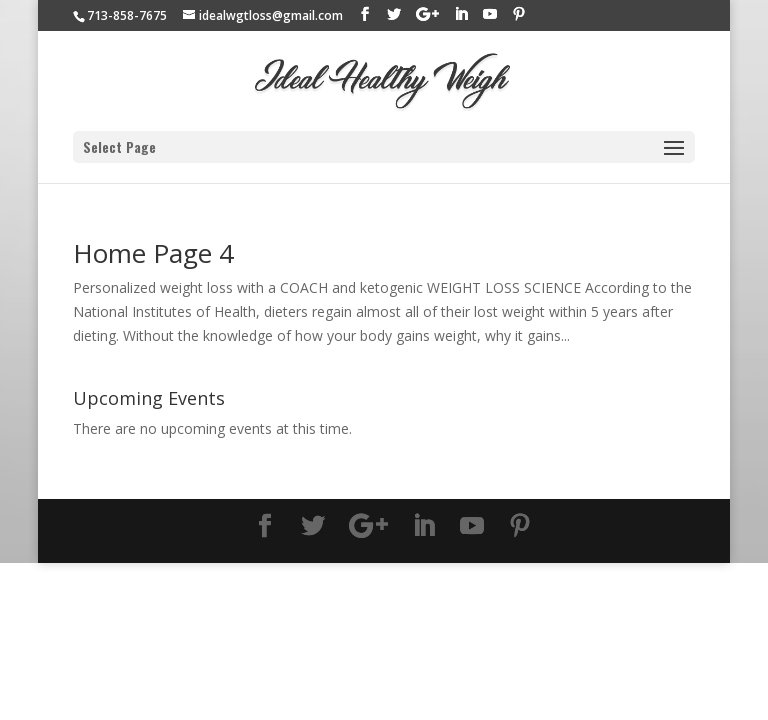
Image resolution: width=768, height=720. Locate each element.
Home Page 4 (153, 253)
